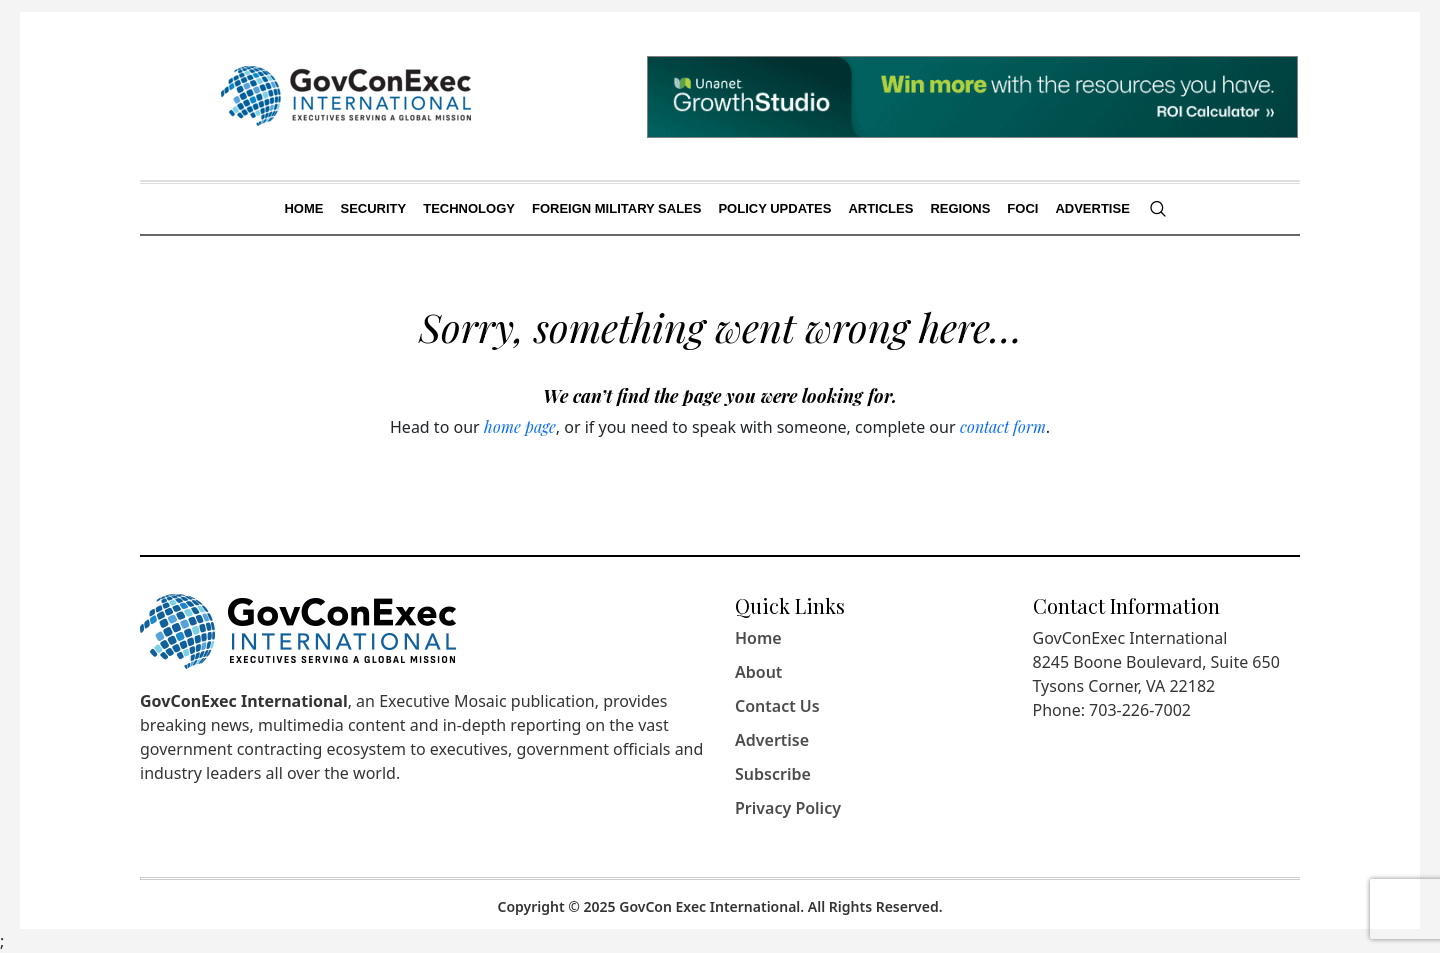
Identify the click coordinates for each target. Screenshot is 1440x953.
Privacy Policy (788, 808)
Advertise (772, 740)
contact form (1003, 426)
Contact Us (777, 706)
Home (758, 638)
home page (520, 426)
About (758, 672)
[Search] (1158, 209)
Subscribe (773, 774)
